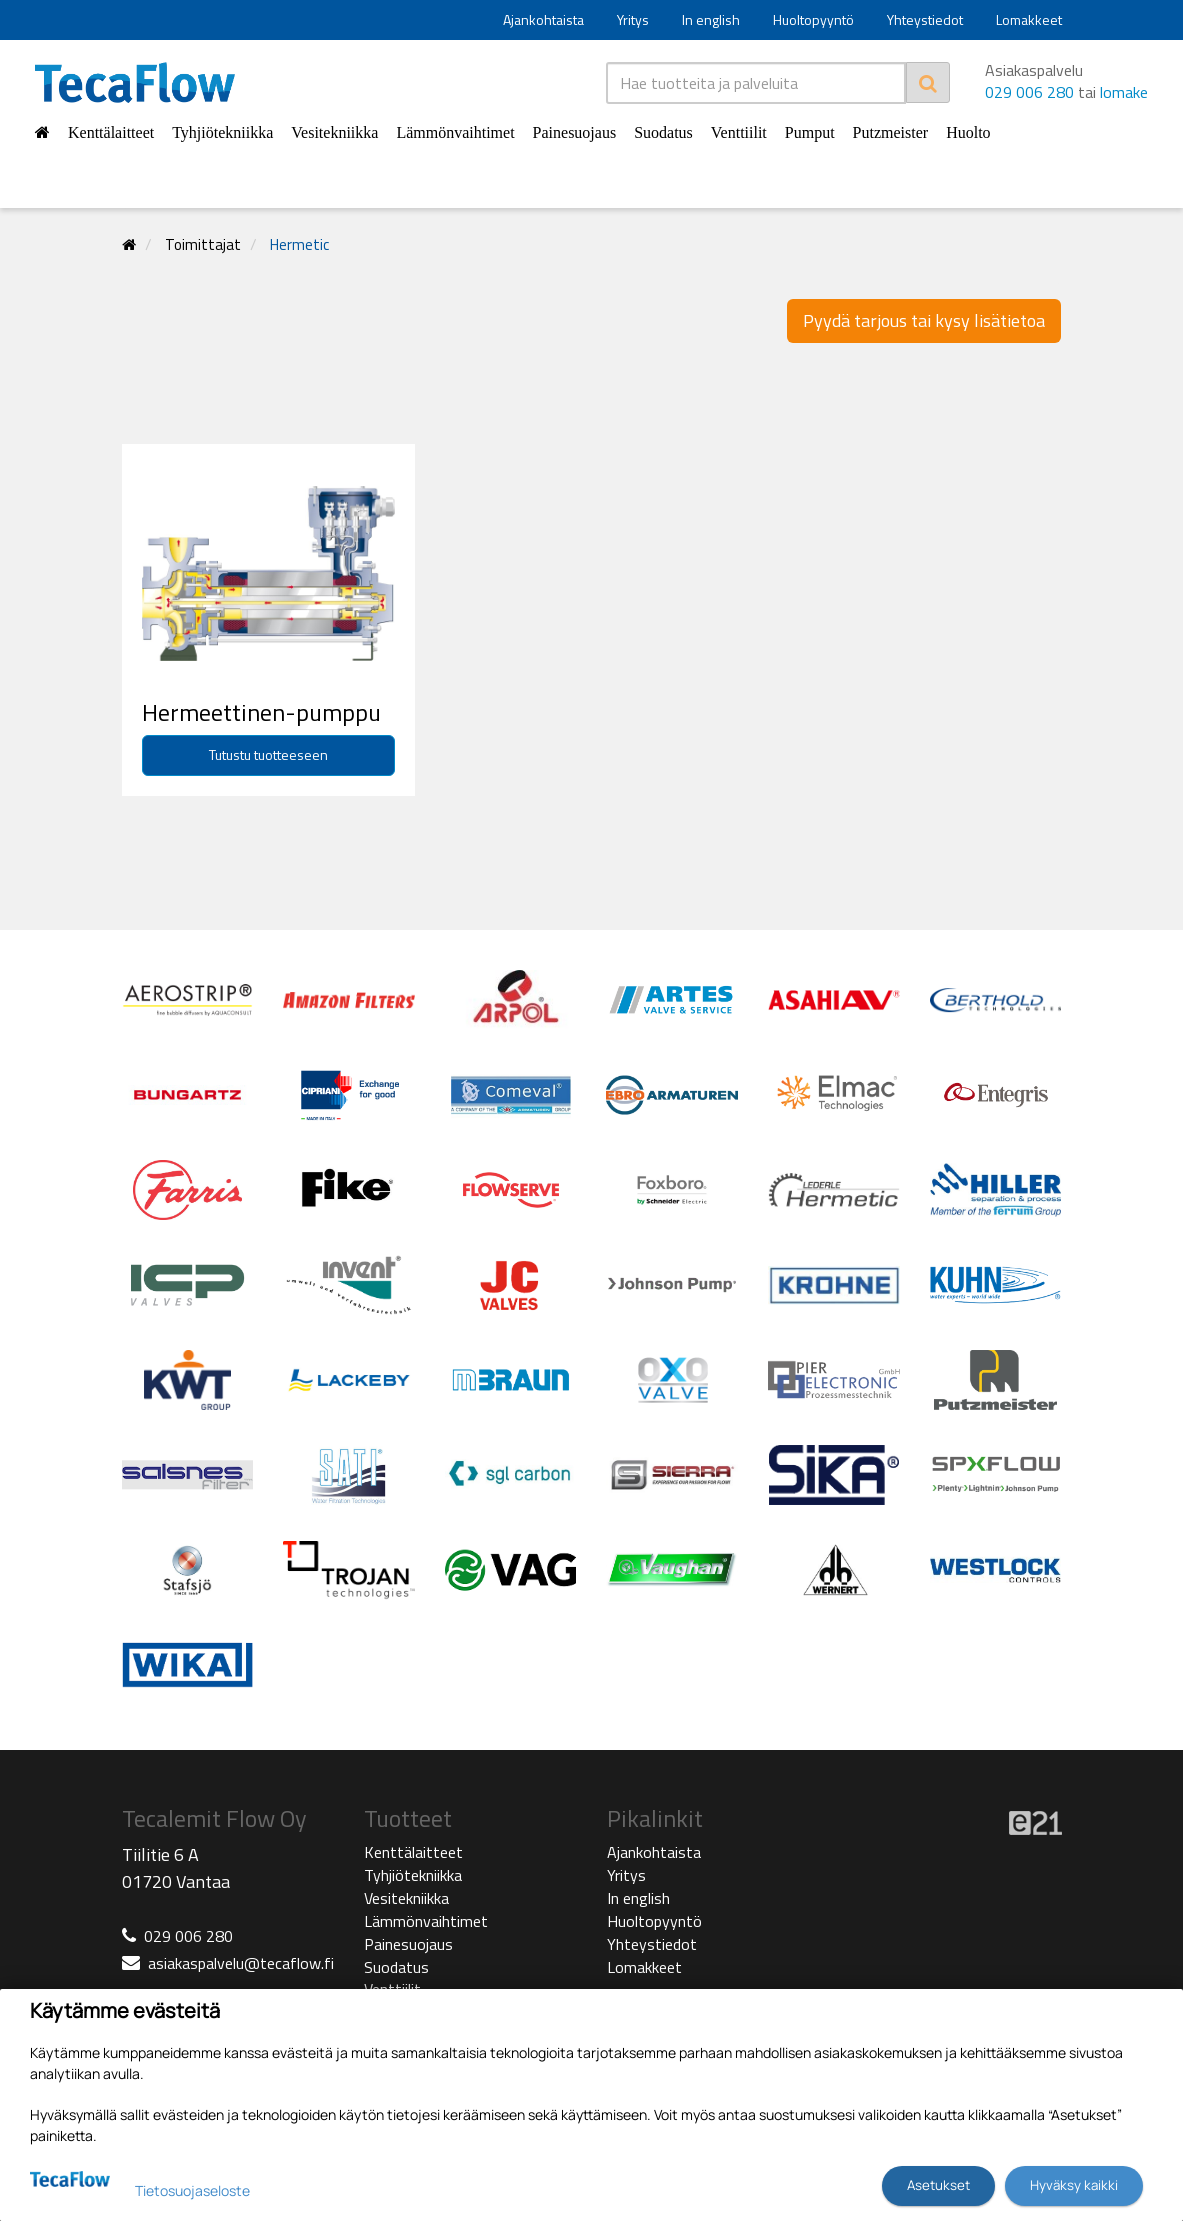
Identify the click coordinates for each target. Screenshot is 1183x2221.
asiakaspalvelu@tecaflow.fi (241, 1963)
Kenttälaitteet (111, 132)
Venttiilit (739, 132)
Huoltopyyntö (813, 19)
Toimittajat (203, 244)
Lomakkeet (1029, 19)
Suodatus (663, 132)
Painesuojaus (575, 132)
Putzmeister (891, 132)
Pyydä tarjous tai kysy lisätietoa (924, 320)
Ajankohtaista (543, 19)
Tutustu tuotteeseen (268, 754)
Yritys (633, 19)
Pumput (810, 132)
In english (711, 19)
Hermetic (299, 244)
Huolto (968, 132)
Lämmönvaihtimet (455, 132)
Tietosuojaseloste (192, 2190)
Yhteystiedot (925, 19)
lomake (1124, 92)
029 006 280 (1029, 92)
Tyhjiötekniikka (222, 132)
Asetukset (938, 2185)
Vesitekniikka (334, 132)
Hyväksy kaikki (1074, 2185)
